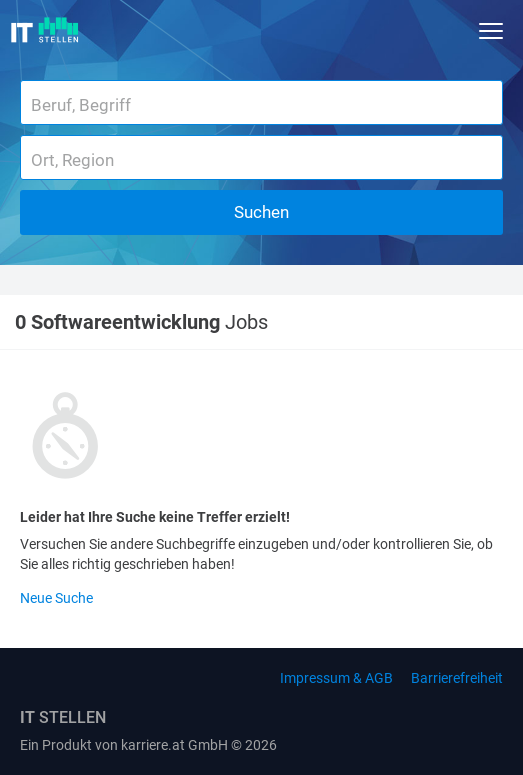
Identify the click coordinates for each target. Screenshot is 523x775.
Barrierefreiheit (457, 678)
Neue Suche (56, 598)
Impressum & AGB (336, 678)
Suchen (261, 212)
